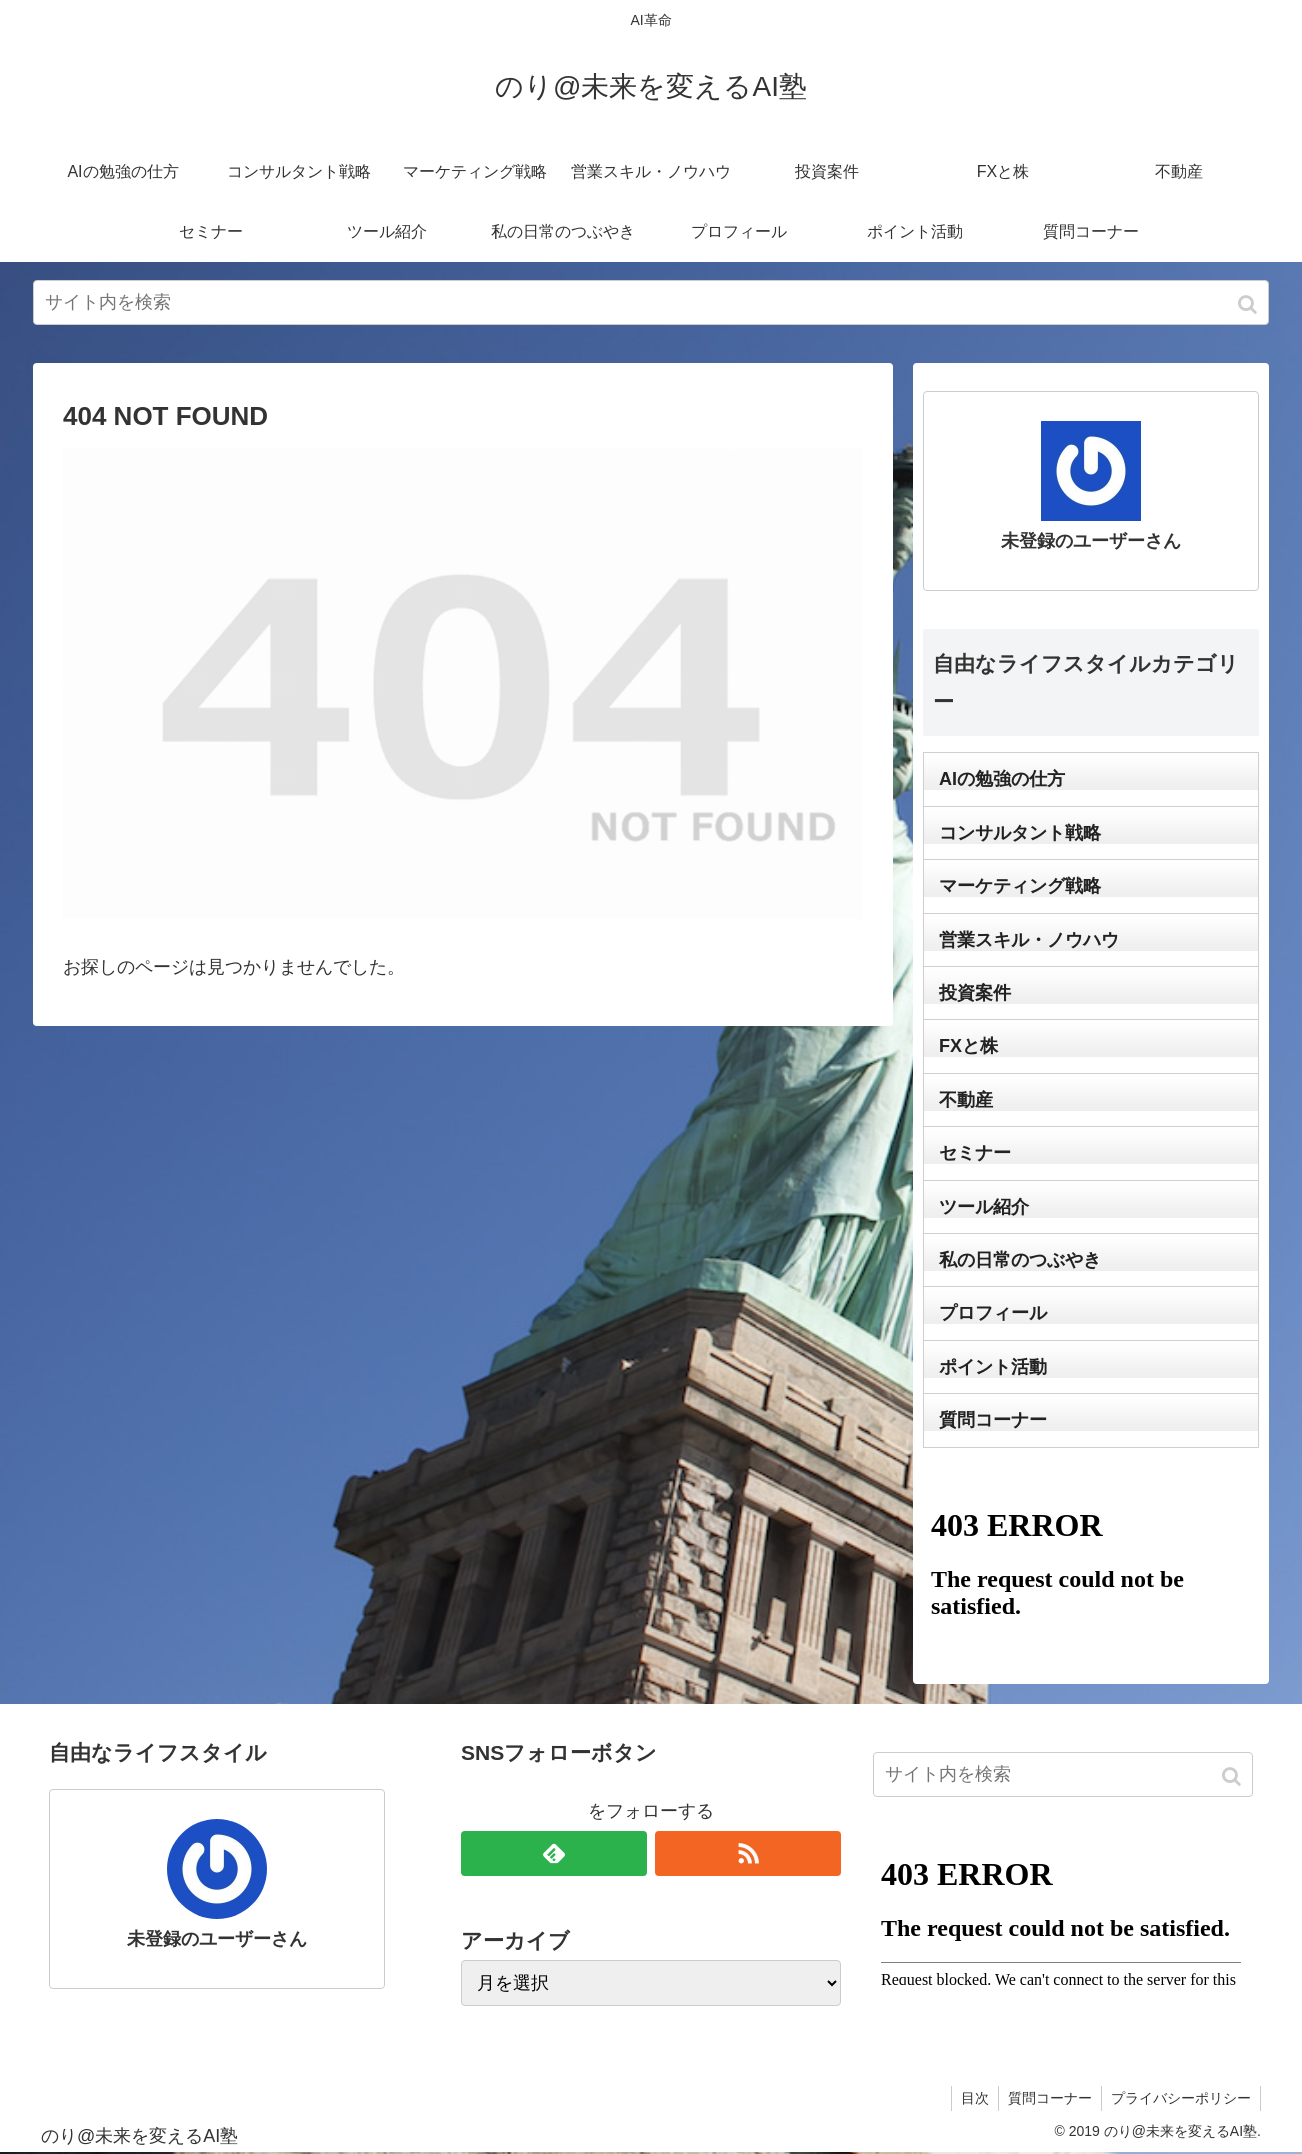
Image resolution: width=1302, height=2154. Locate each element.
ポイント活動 (993, 1367)
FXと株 (968, 1046)
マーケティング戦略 (1020, 886)
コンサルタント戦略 (1020, 833)
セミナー (975, 1153)
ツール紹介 (984, 1207)
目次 (970, 2098)
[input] (651, 302)
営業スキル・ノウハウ (1029, 940)
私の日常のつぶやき (1020, 1260)
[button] (1249, 304)
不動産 (966, 1100)
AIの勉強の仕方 (1002, 779)
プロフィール (993, 1313)
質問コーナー (993, 1420)
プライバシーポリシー (1180, 2098)
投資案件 (975, 993)
